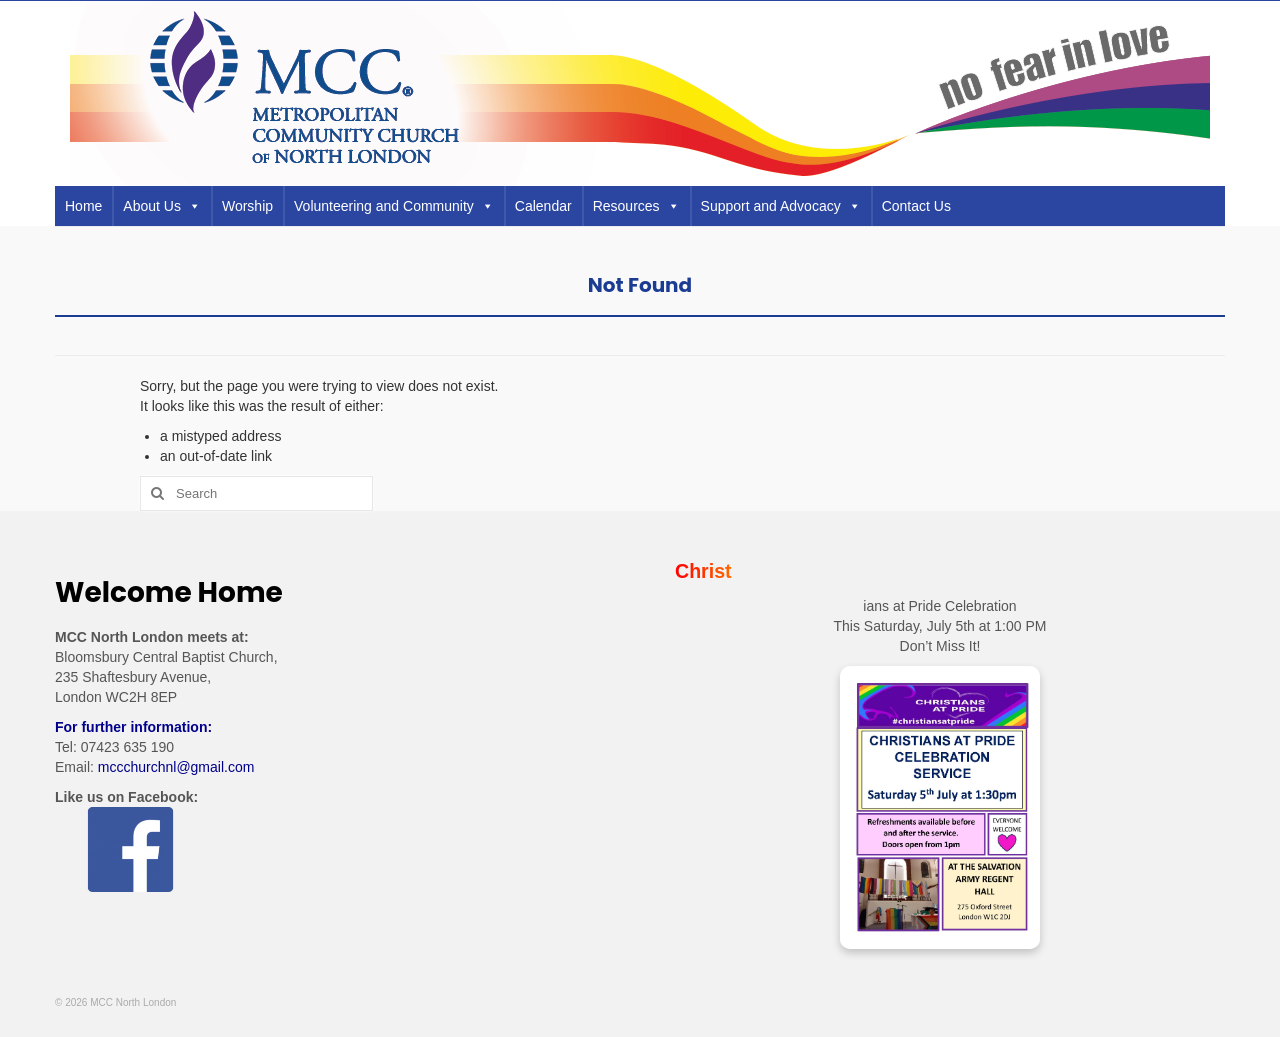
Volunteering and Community (394, 206)
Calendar (543, 206)
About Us (162, 206)
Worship (247, 206)
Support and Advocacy (781, 206)
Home (83, 206)
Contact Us (916, 206)
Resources (636, 206)
